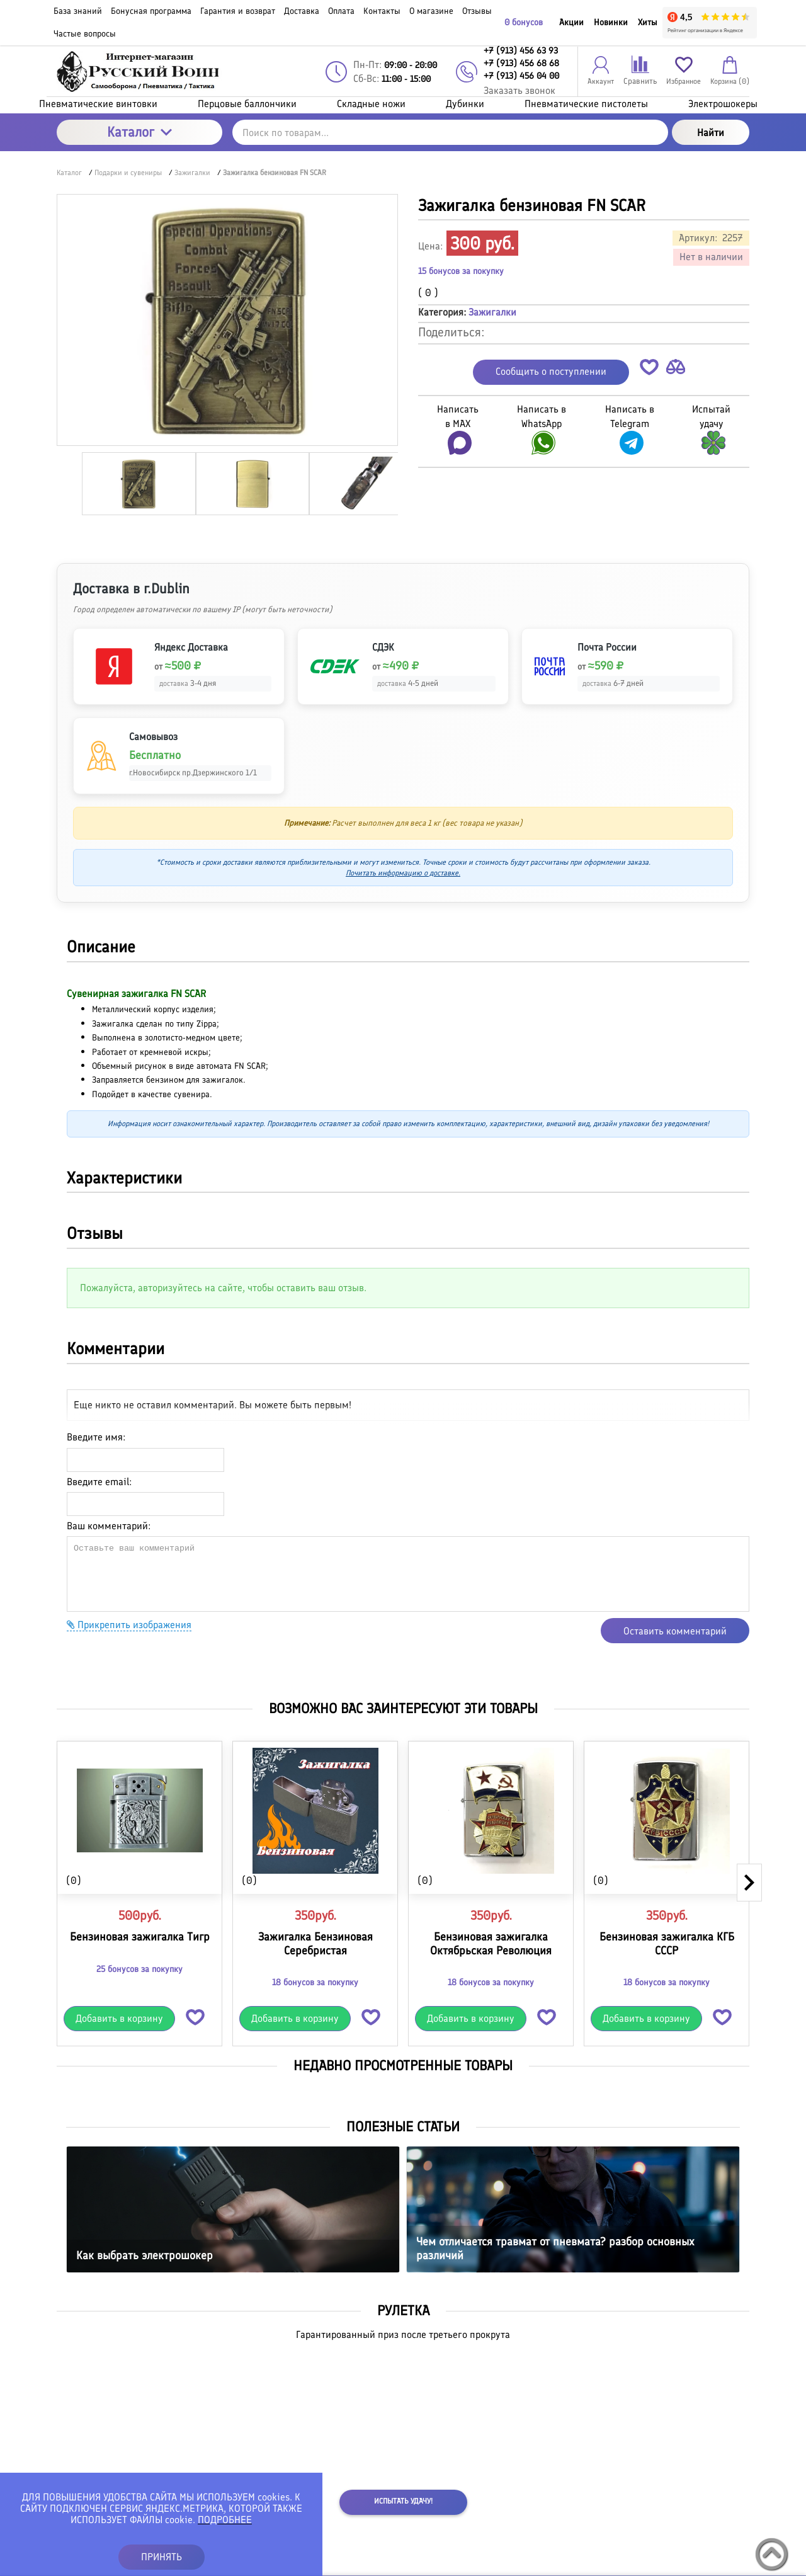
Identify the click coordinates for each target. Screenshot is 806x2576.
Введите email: (99, 1482)
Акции (571, 22)
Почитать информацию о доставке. (403, 873)
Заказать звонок (519, 90)
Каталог (139, 131)
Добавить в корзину (119, 2018)
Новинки (611, 22)
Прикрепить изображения (129, 1625)
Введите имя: (96, 1437)
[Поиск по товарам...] (450, 132)
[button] (649, 369)
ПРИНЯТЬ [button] (161, 2557)
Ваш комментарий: (108, 1526)
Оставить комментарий (675, 1631)
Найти (710, 133)
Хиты (647, 22)
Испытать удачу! (403, 2501)
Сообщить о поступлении (551, 371)
